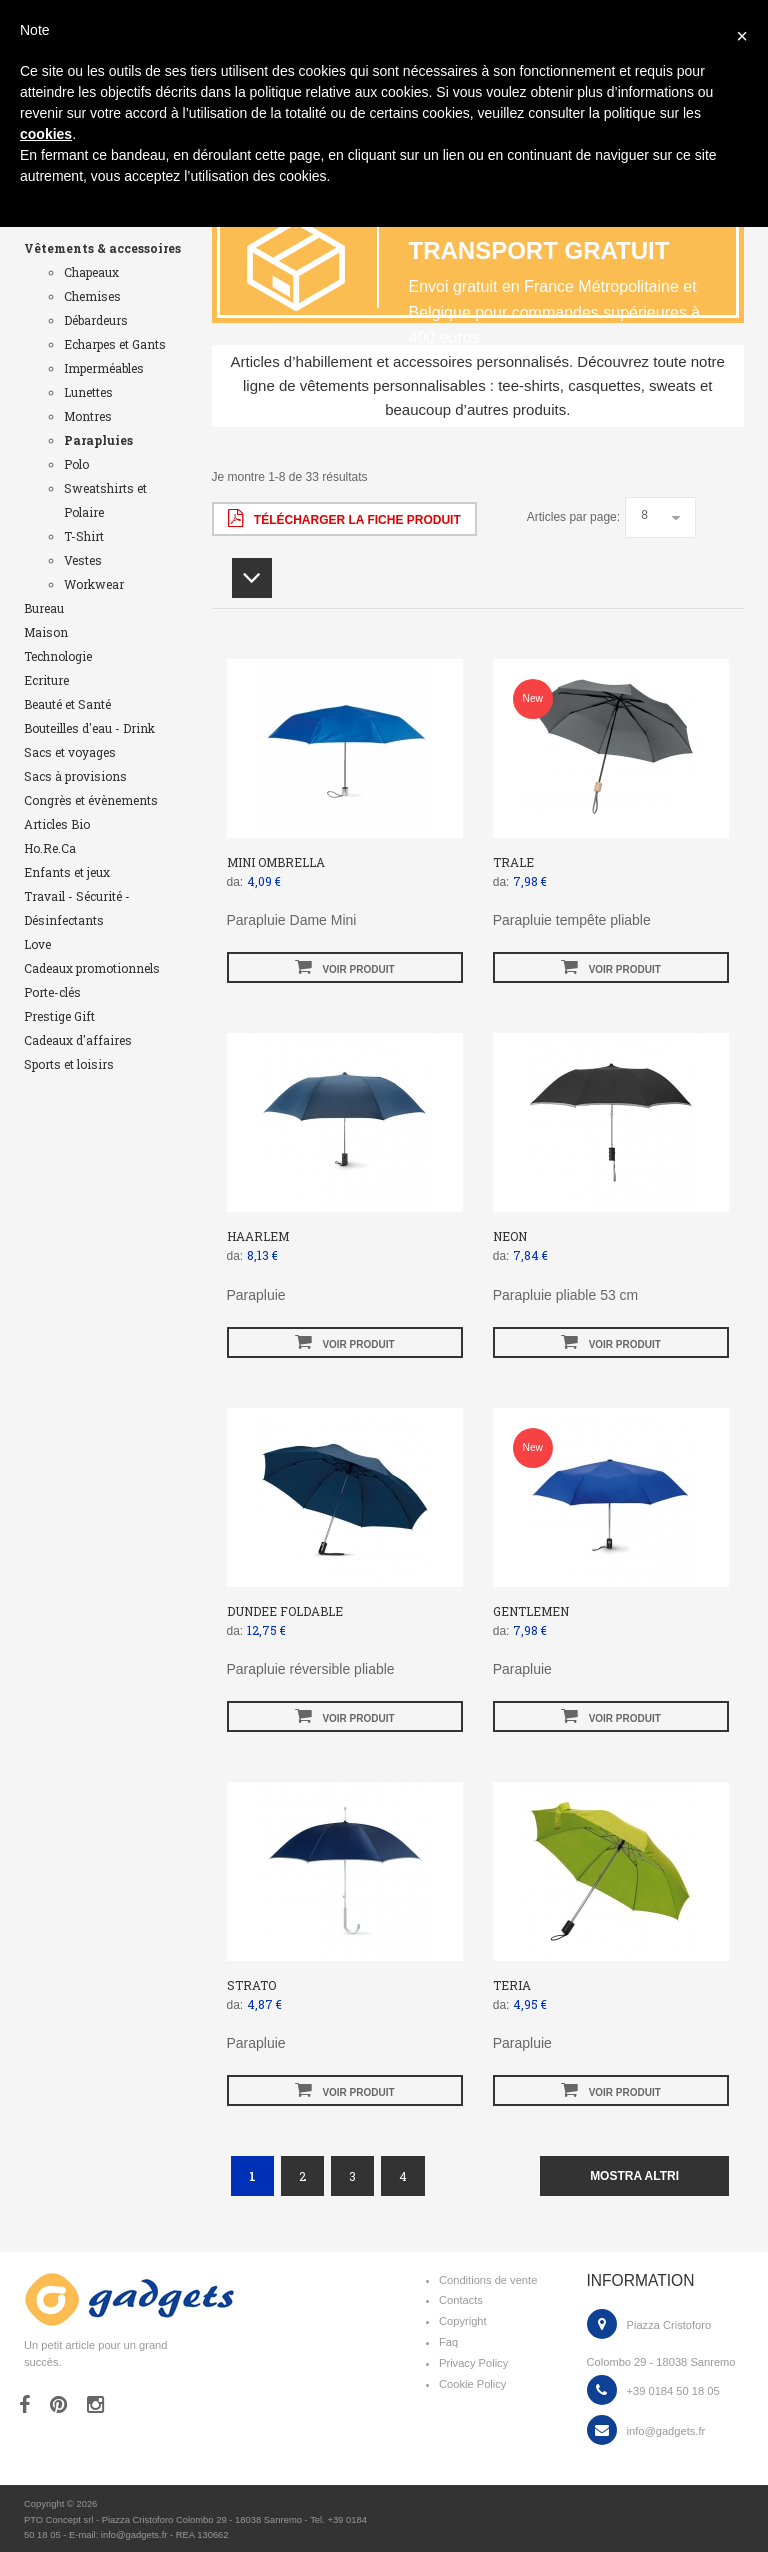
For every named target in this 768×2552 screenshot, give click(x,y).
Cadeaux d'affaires (78, 1040)
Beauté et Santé (67, 704)
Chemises (92, 296)
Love (37, 944)
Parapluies (98, 440)
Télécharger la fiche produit (344, 518)
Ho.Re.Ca (50, 848)
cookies (46, 134)
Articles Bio (57, 824)
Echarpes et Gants (115, 344)
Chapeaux (91, 272)
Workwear (94, 584)
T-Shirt (84, 536)
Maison (46, 632)
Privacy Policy (473, 2363)
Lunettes (88, 392)
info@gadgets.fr (666, 2431)
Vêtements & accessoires (102, 248)
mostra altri (634, 2176)
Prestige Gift (59, 1016)
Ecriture (46, 680)
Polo (76, 464)
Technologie (58, 656)
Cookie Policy (472, 2384)
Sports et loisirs (69, 1064)
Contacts (461, 2300)
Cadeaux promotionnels (92, 968)
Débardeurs (96, 320)
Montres (88, 416)
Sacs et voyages (70, 752)
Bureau (44, 608)
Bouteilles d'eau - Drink (89, 728)
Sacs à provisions (75, 776)
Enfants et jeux (67, 872)
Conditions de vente (488, 2280)
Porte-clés (52, 992)
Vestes (83, 560)
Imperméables (104, 368)
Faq (448, 2342)
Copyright (463, 2321)
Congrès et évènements (91, 800)
